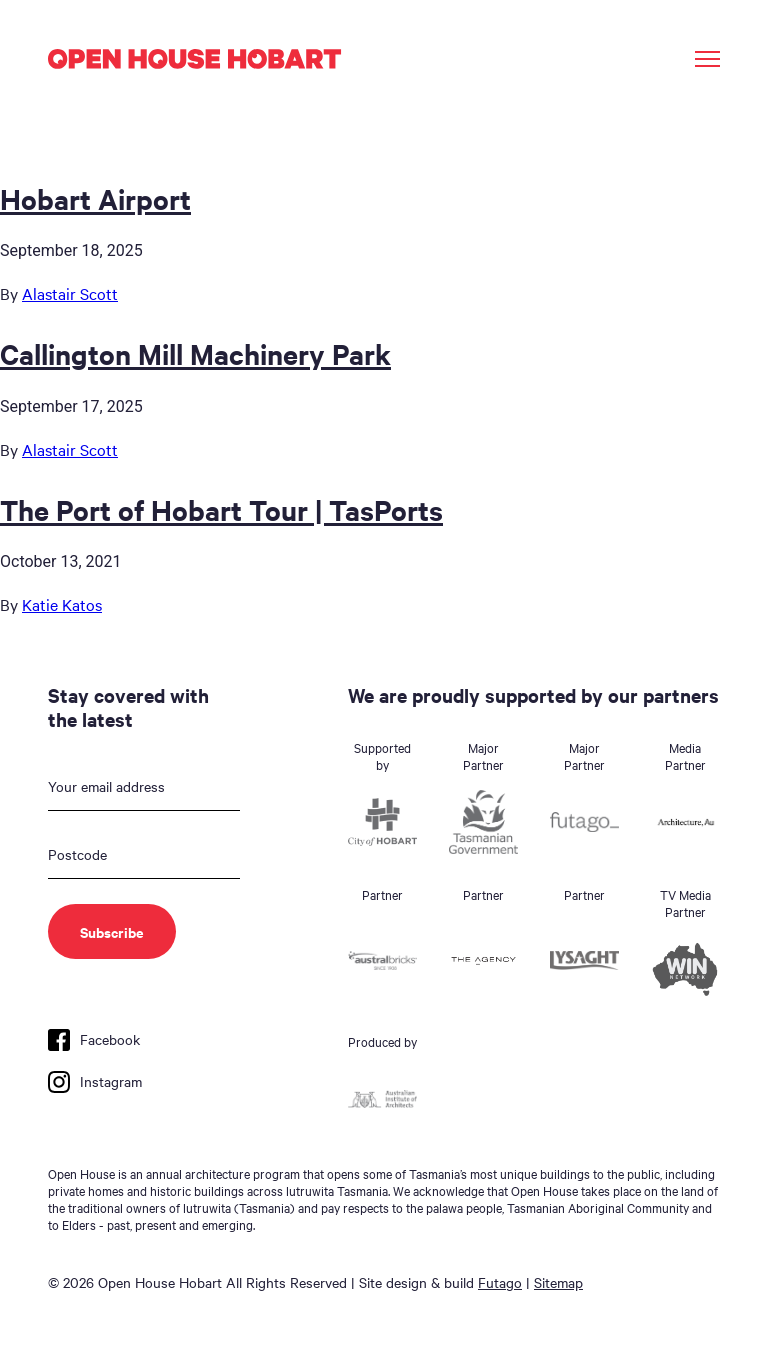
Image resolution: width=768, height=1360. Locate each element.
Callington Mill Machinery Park (195, 353)
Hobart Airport (95, 198)
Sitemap (558, 1282)
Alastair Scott (70, 293)
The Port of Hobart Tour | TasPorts (221, 509)
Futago (500, 1282)
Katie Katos (62, 604)
